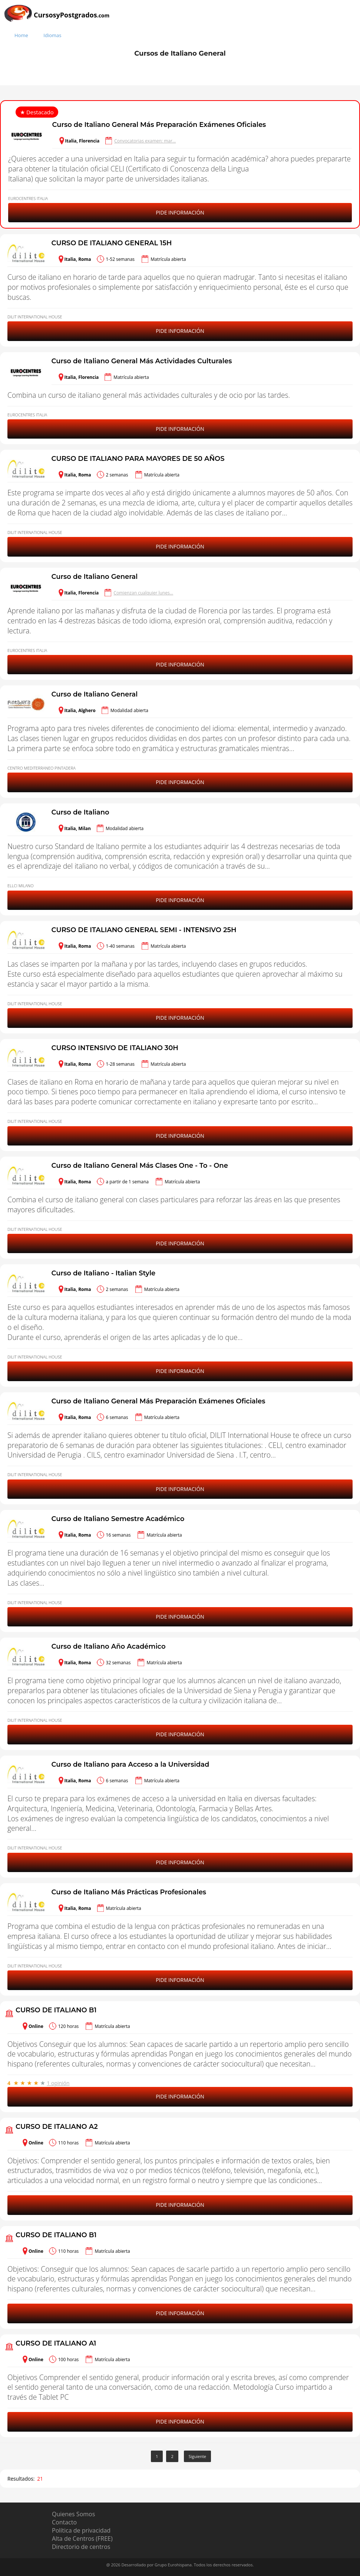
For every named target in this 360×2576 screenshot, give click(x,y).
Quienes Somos (73, 2514)
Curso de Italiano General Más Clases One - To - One (140, 1165)
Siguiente (197, 2456)
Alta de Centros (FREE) (82, 2538)
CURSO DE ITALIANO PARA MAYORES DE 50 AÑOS (138, 459)
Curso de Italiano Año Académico (109, 1646)
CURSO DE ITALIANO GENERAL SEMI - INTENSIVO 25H (144, 930)
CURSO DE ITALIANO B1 (56, 2010)
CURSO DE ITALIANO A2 (57, 2127)
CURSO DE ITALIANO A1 (56, 2343)
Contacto (64, 2522)
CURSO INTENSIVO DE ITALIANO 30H (115, 1048)
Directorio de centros (81, 2547)
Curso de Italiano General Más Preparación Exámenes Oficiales (159, 125)
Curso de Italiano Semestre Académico (118, 1519)
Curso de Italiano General (95, 577)
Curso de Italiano (80, 812)
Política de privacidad (81, 2530)
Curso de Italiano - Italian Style (104, 1273)
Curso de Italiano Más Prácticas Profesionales (129, 1892)
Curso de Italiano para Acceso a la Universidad (130, 1764)
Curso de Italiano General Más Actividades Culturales (142, 361)
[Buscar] (352, 23)
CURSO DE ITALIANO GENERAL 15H (112, 243)
